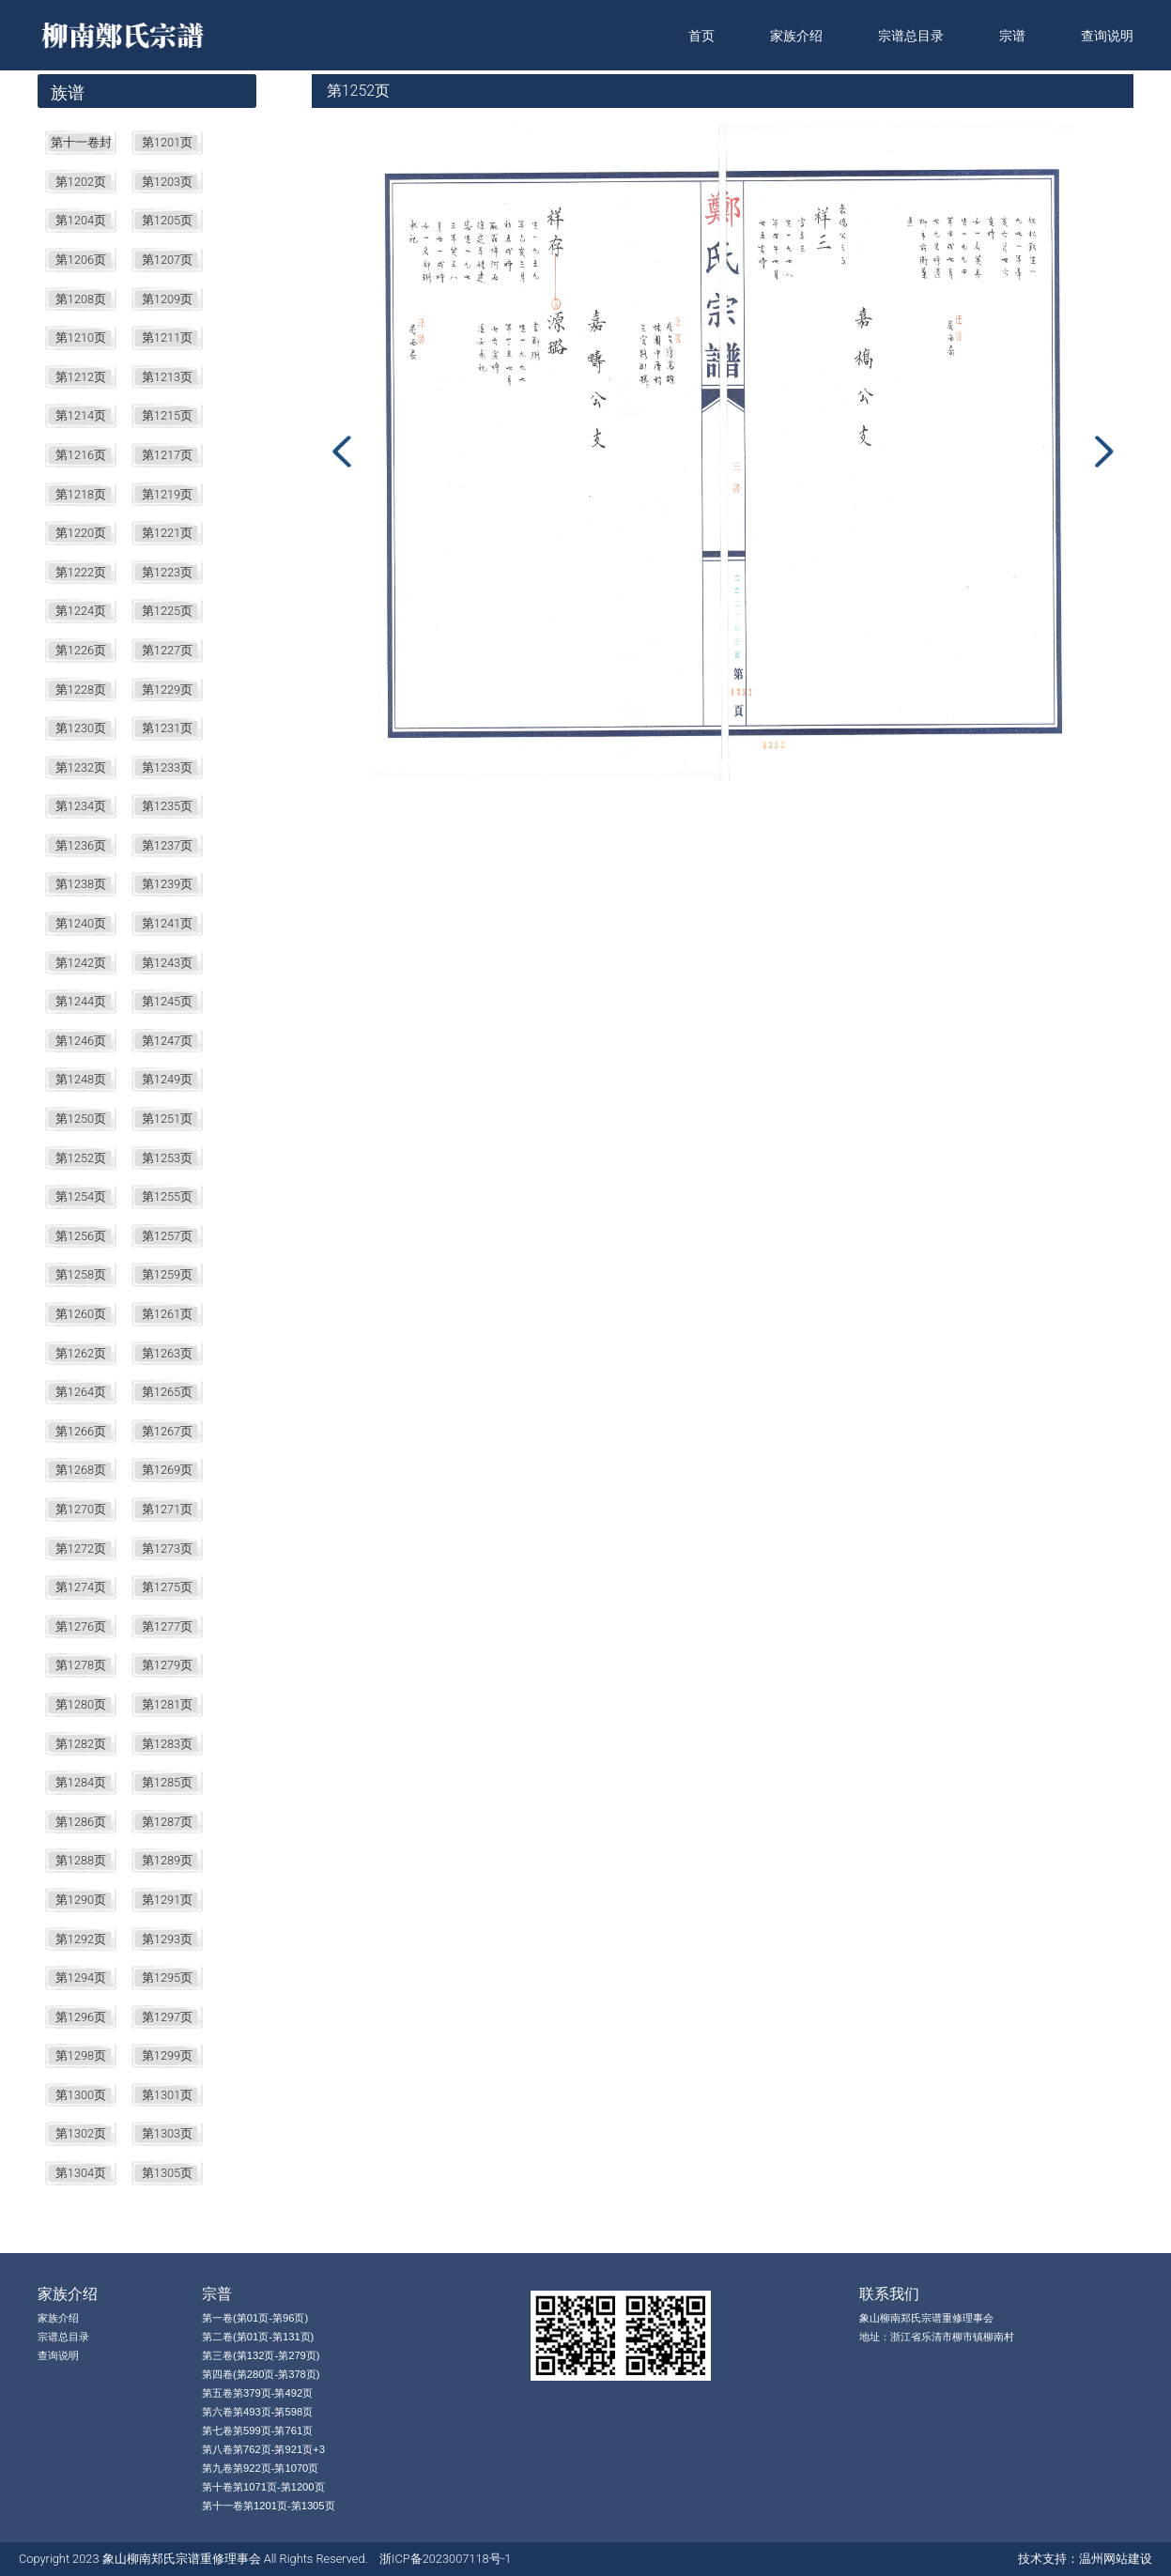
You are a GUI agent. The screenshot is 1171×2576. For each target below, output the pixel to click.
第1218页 (80, 494)
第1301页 (167, 2095)
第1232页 (80, 767)
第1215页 (167, 415)
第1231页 (167, 728)
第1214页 (80, 415)
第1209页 (167, 299)
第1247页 (167, 1041)
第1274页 (80, 1587)
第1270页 (80, 1509)
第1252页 (80, 1158)
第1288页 (80, 1860)
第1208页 (80, 299)
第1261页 (167, 1314)
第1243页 (167, 963)
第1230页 (80, 728)
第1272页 (80, 1548)
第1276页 (80, 1626)
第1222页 (80, 572)
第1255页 (167, 1196)
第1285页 (167, 1782)
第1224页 (80, 611)
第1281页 (167, 1704)
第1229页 (167, 689)
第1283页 (167, 1744)
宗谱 (1012, 36)
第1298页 (80, 2055)
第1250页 (80, 1119)
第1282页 (80, 1744)
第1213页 (167, 377)
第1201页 (167, 142)
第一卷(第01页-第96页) (255, 2317)
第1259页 (167, 1274)
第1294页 (80, 1977)
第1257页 (167, 1236)
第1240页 (80, 923)
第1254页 (80, 1196)
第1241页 (167, 923)
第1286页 (80, 1822)
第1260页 (80, 1314)
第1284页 (80, 1782)
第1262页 (80, 1353)
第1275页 (167, 1587)
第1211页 (167, 337)
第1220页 (80, 533)
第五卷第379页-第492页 (257, 2393)
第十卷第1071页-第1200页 (263, 2486)
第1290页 (80, 1900)
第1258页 (80, 1274)
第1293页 (167, 1939)
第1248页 (80, 1079)
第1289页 (167, 1860)
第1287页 (167, 1822)
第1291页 (167, 1900)
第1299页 (167, 2055)
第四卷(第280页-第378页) (261, 2374)
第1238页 (80, 884)
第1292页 (80, 1939)
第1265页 (167, 1392)
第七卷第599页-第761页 (257, 2430)
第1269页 (167, 1470)
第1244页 (80, 1001)
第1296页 (80, 2017)
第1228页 (80, 689)
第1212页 (80, 377)
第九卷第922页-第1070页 (260, 2468)
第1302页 (80, 2133)
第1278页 (80, 1665)
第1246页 (80, 1041)
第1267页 (167, 1431)
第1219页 (167, 494)
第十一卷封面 (81, 145)
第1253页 (167, 1158)
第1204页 (80, 220)
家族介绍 (796, 36)
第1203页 (167, 182)
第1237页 (167, 845)
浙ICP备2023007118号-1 (445, 2559)
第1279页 (167, 1665)
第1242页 (80, 963)
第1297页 (167, 2017)
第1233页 (167, 767)
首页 (701, 36)
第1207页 (167, 260)
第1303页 (167, 2133)
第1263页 (167, 1353)
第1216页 (80, 455)
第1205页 (167, 220)
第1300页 (80, 2095)
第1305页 (167, 2173)
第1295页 (167, 1977)
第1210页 (80, 337)
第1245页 (167, 1001)
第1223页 (167, 572)
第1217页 (167, 455)
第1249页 (167, 1079)
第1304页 (80, 2173)
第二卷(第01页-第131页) (258, 2336)
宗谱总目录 (911, 36)
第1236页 (80, 845)
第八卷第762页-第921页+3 (263, 2449)
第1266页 (80, 1431)
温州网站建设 (1115, 2559)
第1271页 (167, 1509)
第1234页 (80, 806)
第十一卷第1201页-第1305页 (268, 2505)
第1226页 (80, 650)
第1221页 (167, 533)
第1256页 (80, 1236)
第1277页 (167, 1626)
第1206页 (80, 260)
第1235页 (167, 806)
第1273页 (167, 1548)
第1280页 (80, 1704)
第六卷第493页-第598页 (257, 2411)
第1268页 (80, 1470)
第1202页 (80, 182)
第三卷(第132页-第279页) (261, 2355)
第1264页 (80, 1392)
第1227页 (167, 650)
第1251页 (167, 1119)
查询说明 (1107, 36)
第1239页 (167, 884)
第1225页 (167, 611)
